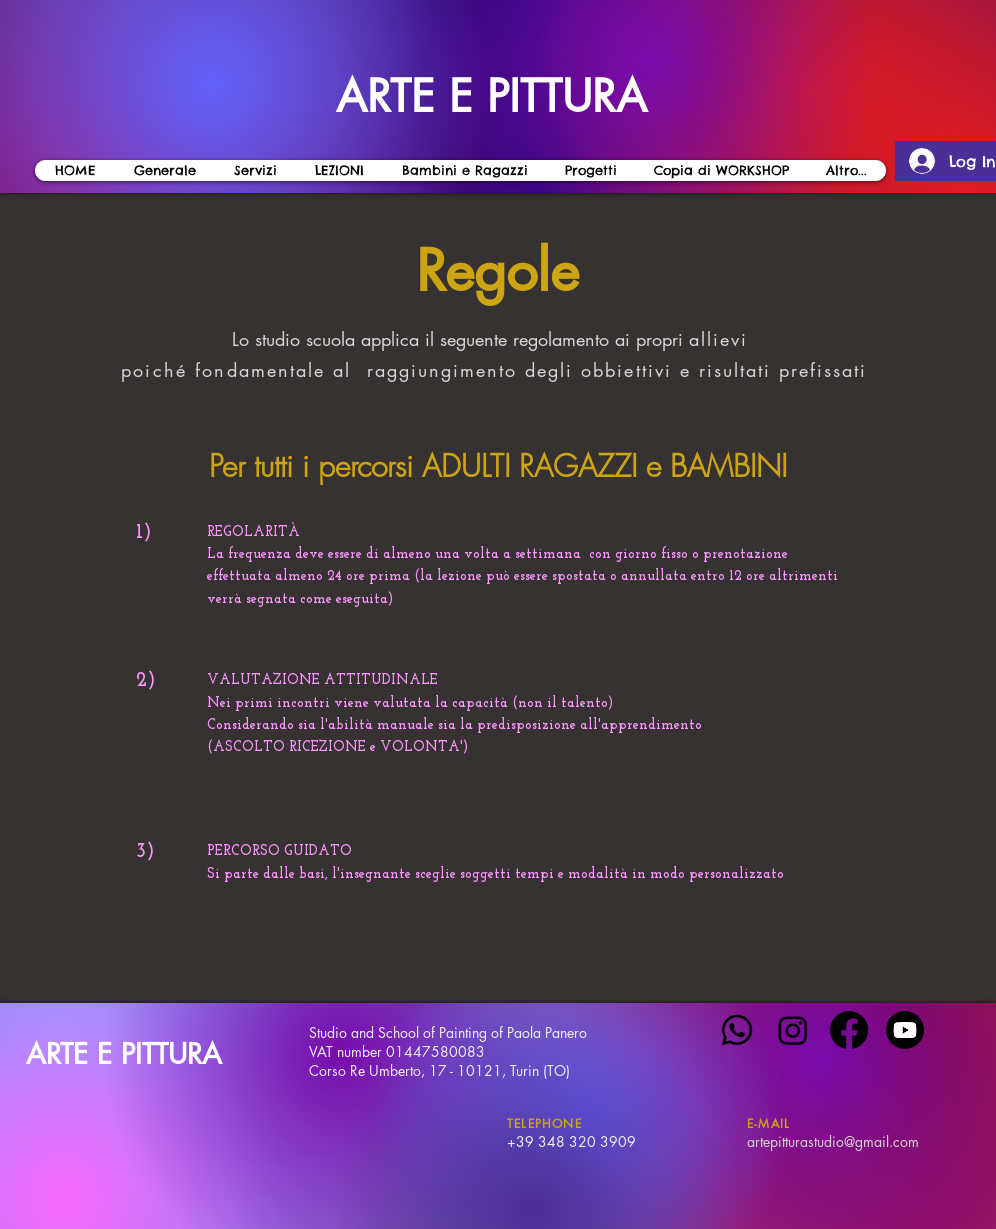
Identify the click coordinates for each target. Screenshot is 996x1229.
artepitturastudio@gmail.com (833, 1141)
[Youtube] (905, 1030)
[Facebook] (849, 1030)
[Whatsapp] (737, 1030)
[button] (338, 170)
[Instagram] (793, 1030)
